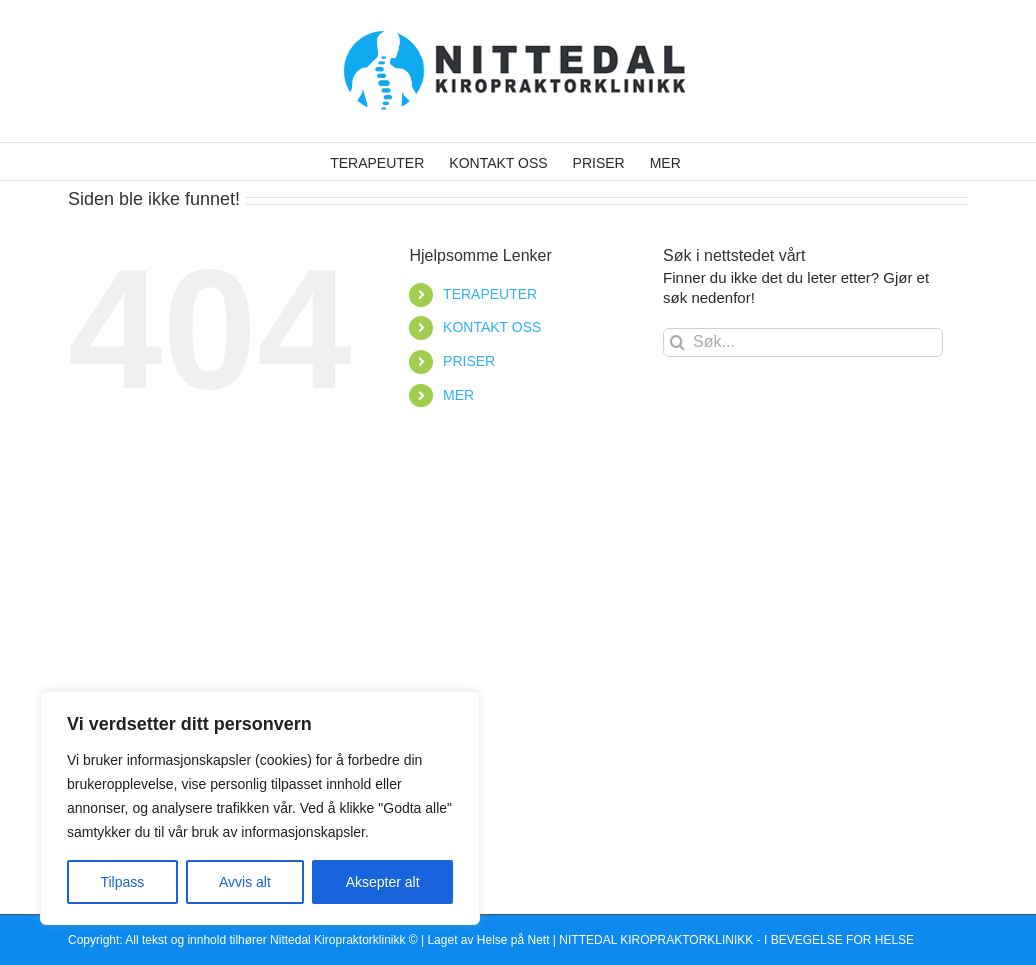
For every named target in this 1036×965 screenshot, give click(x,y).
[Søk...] (803, 342)
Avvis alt (245, 882)
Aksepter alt (383, 882)
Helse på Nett (513, 940)
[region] (260, 808)
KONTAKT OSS (492, 327)
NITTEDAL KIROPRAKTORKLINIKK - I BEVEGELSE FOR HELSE (736, 940)
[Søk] (677, 342)
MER (458, 395)
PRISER (469, 361)
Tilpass (122, 882)
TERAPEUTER (490, 294)
